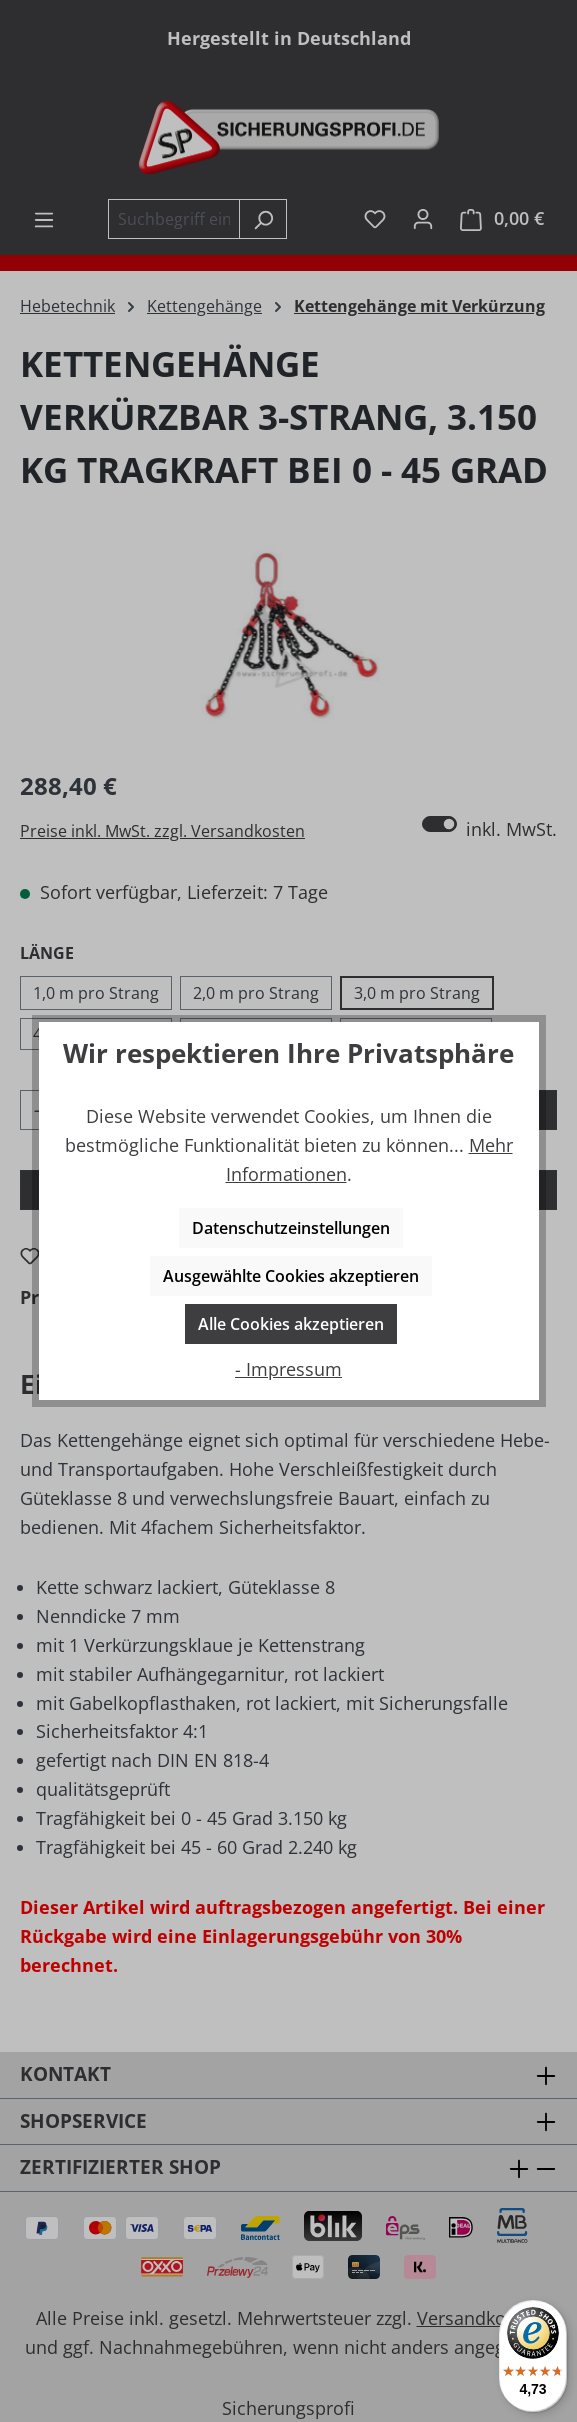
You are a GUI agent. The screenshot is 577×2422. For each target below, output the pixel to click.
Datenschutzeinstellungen (291, 1228)
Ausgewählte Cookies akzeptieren (291, 1276)
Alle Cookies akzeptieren (291, 1324)
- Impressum (288, 1369)
